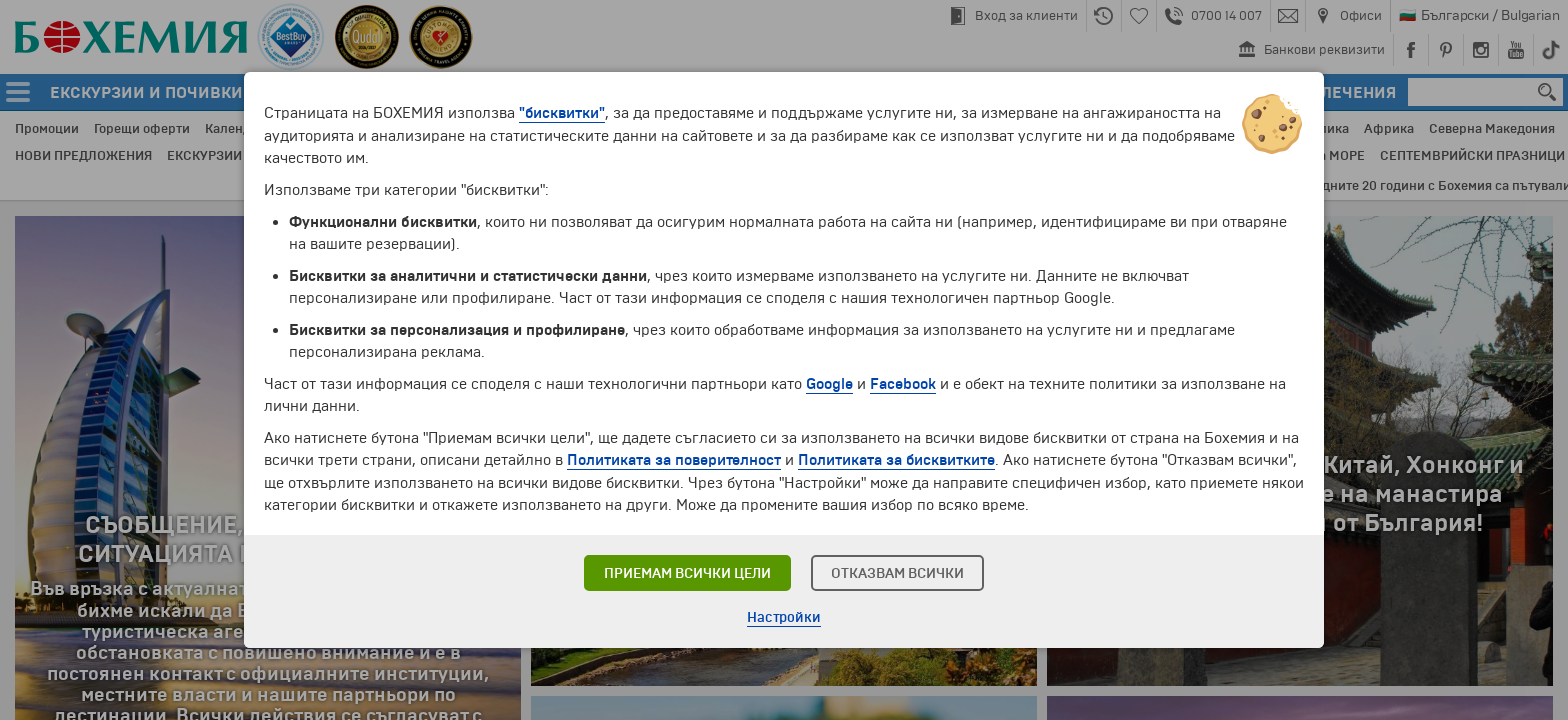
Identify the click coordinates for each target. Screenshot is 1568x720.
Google (829, 384)
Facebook (903, 384)
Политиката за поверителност (674, 460)
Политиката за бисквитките (897, 460)
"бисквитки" (562, 114)
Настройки (784, 617)
